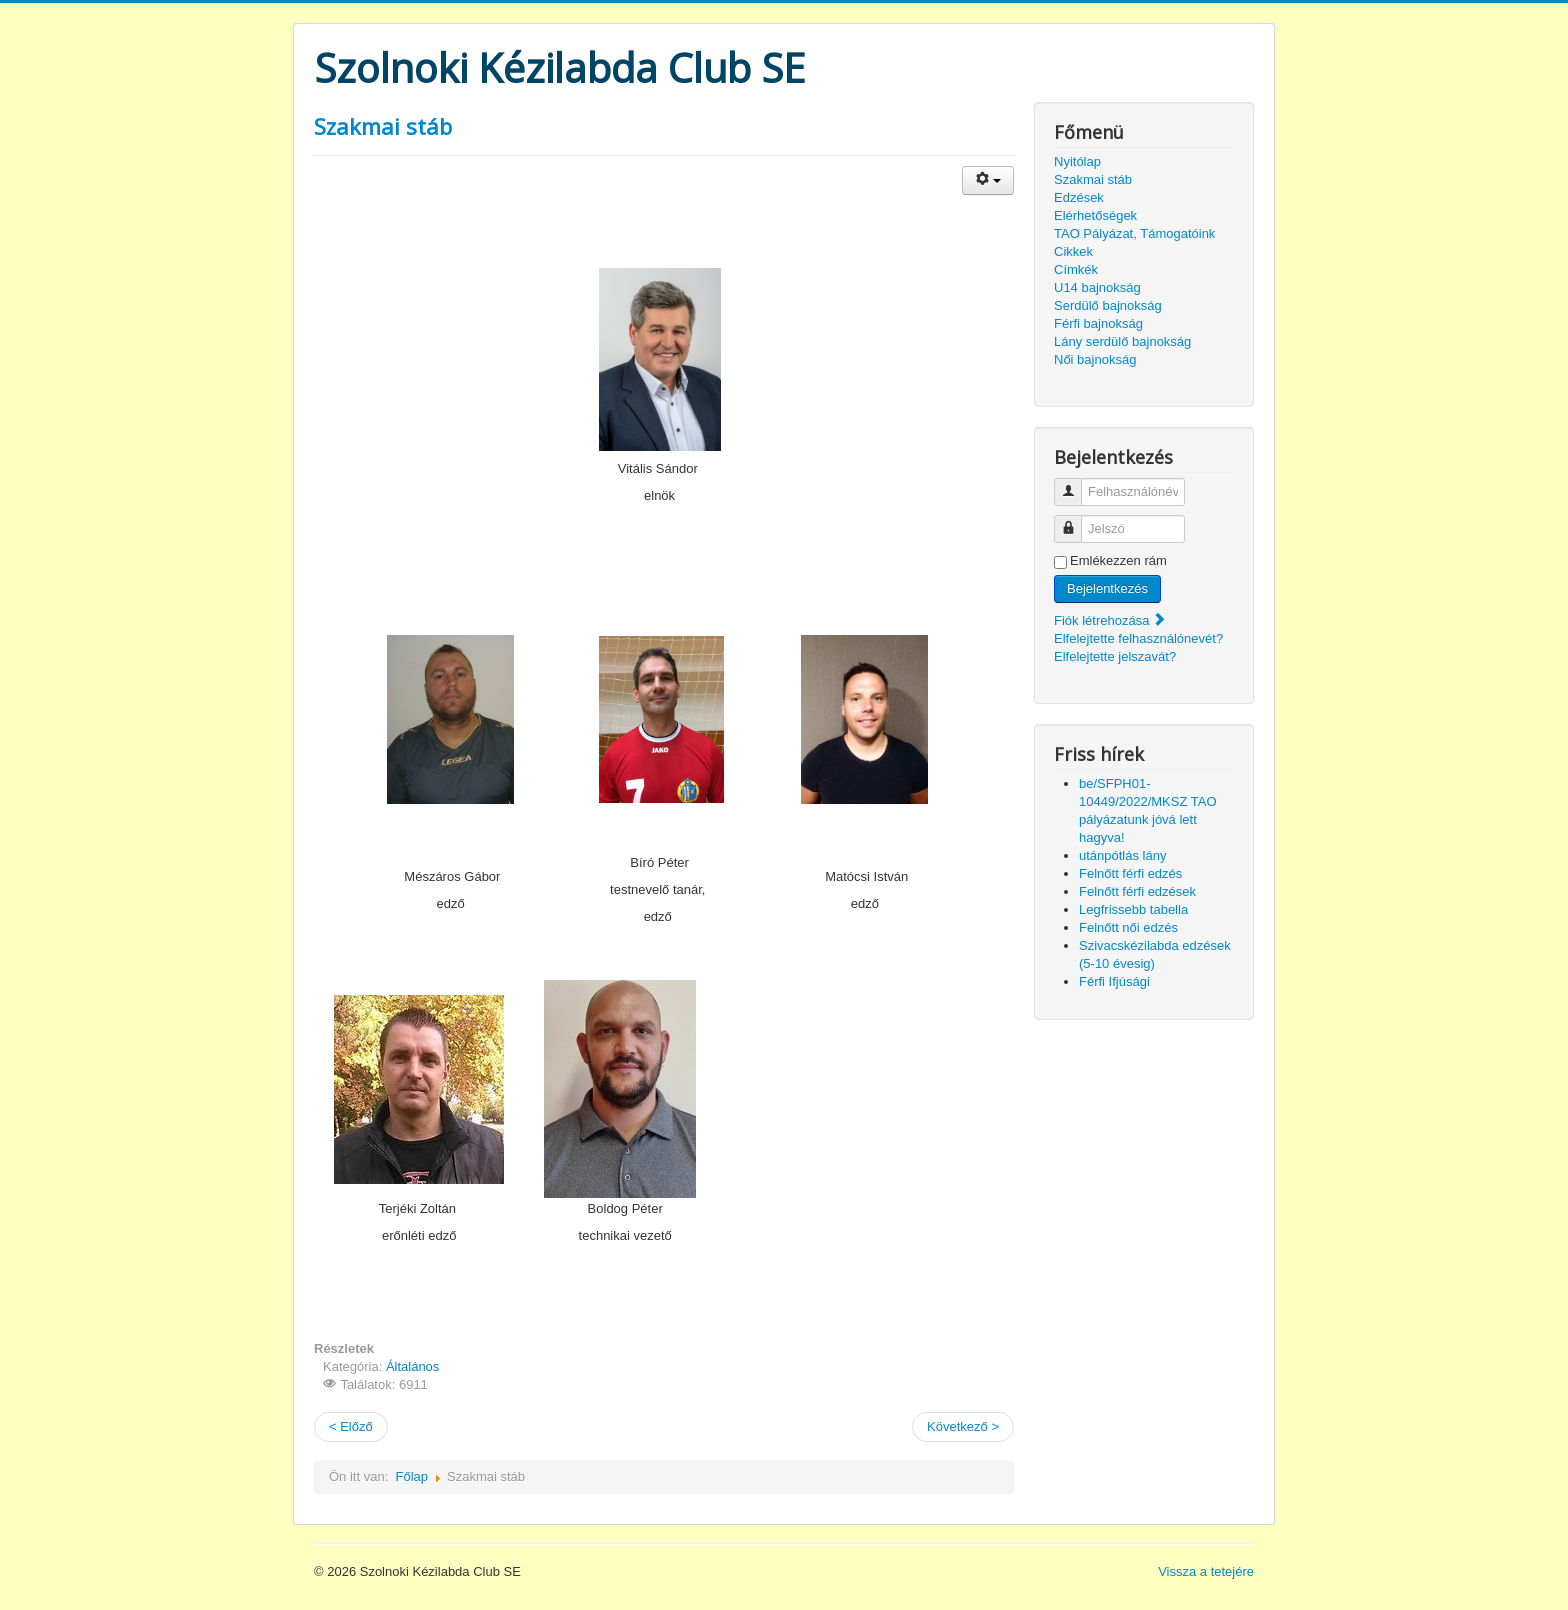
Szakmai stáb (383, 126)
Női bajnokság (1095, 359)
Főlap (411, 1476)
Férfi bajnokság (1098, 323)
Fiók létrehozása (1110, 620)
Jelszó (1075, 520)
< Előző (351, 1426)
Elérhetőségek (1095, 215)
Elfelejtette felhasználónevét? (1138, 638)
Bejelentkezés (1107, 588)
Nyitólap (1077, 161)
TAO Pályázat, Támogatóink (1134, 233)
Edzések (1079, 197)
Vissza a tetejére (1206, 1571)
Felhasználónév (1075, 483)
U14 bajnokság (1097, 287)
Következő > (963, 1426)
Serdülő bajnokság (1108, 305)
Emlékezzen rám (1118, 560)
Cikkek (1073, 251)
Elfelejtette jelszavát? (1115, 656)
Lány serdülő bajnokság (1122, 341)
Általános (412, 1366)
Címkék (1076, 269)
